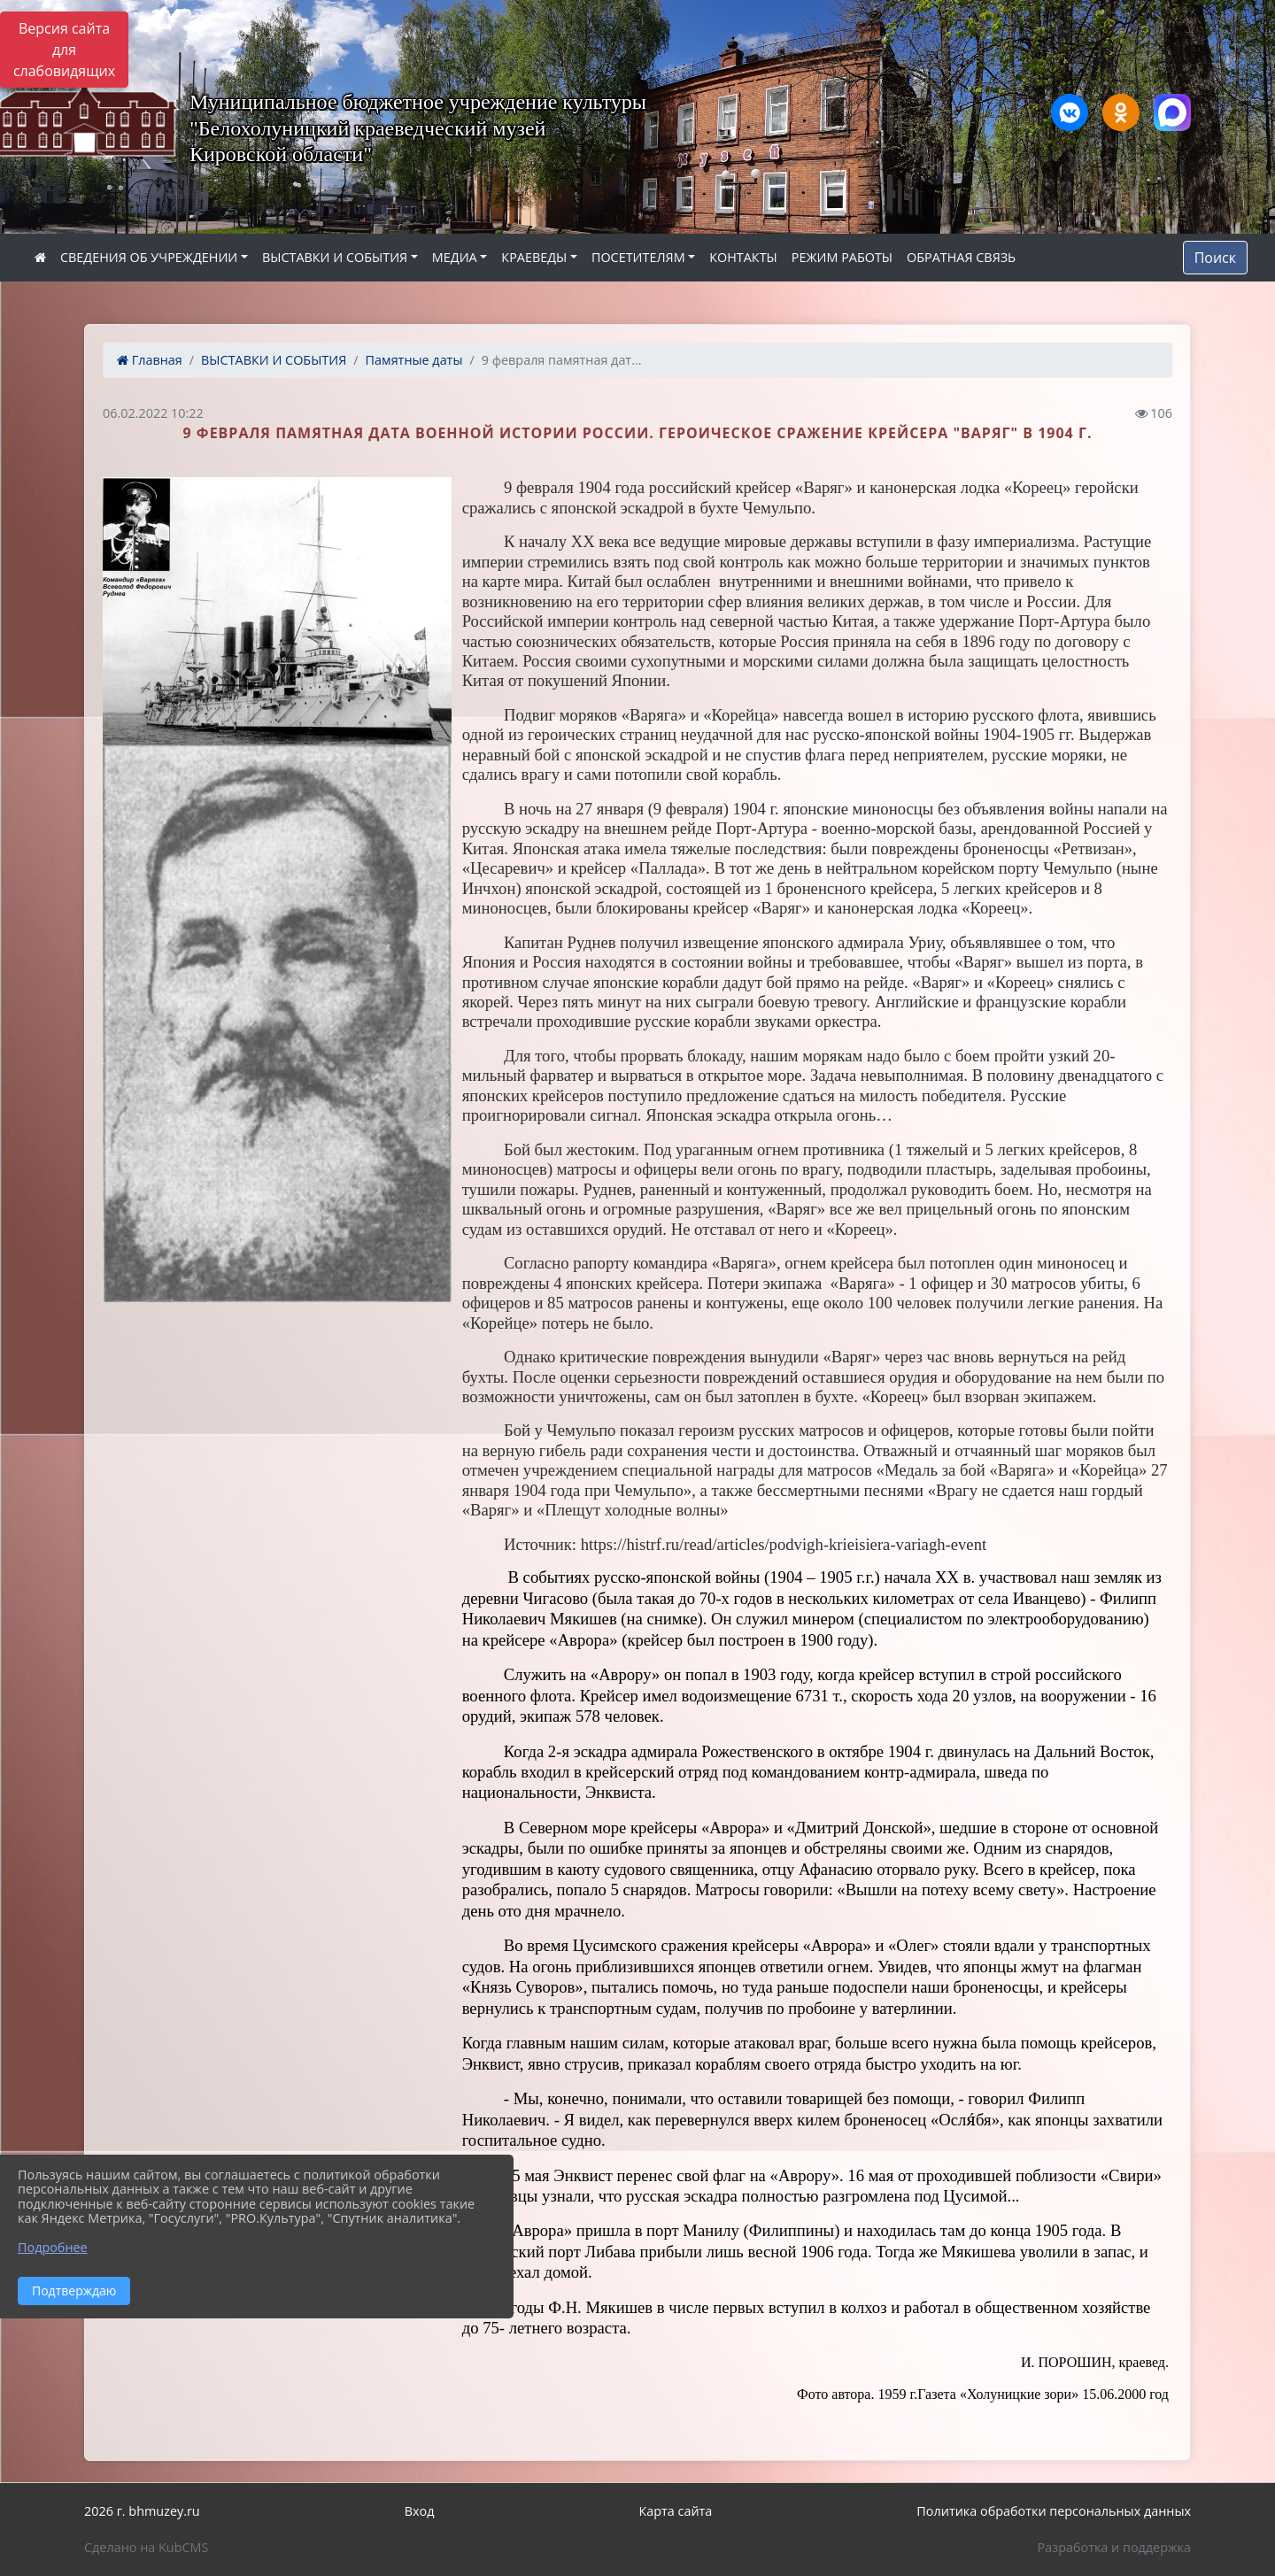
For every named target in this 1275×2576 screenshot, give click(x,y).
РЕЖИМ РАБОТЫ (842, 257)
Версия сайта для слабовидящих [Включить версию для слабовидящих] (64, 50)
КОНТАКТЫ (743, 257)
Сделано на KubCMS (146, 2547)
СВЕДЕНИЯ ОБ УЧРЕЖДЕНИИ (148, 257)
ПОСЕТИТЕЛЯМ (638, 257)
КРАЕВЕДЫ (534, 257)
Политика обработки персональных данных (1053, 2511)
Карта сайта (675, 2511)
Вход (420, 2511)
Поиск (1215, 257)
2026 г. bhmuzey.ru (142, 2511)
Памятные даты (414, 359)
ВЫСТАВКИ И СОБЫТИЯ (334, 257)
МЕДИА (454, 257)
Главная (149, 359)
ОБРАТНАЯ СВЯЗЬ (961, 257)
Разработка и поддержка (1114, 2547)
